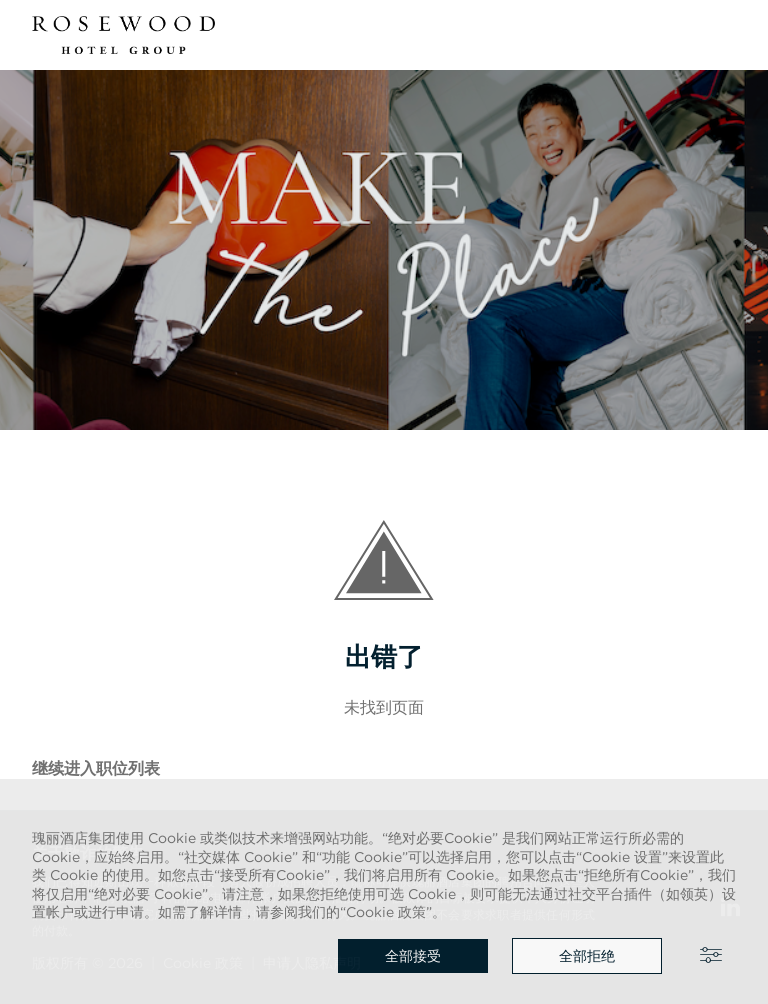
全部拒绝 (587, 956)
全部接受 (413, 956)
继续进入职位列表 (96, 768)
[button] (724, 35)
